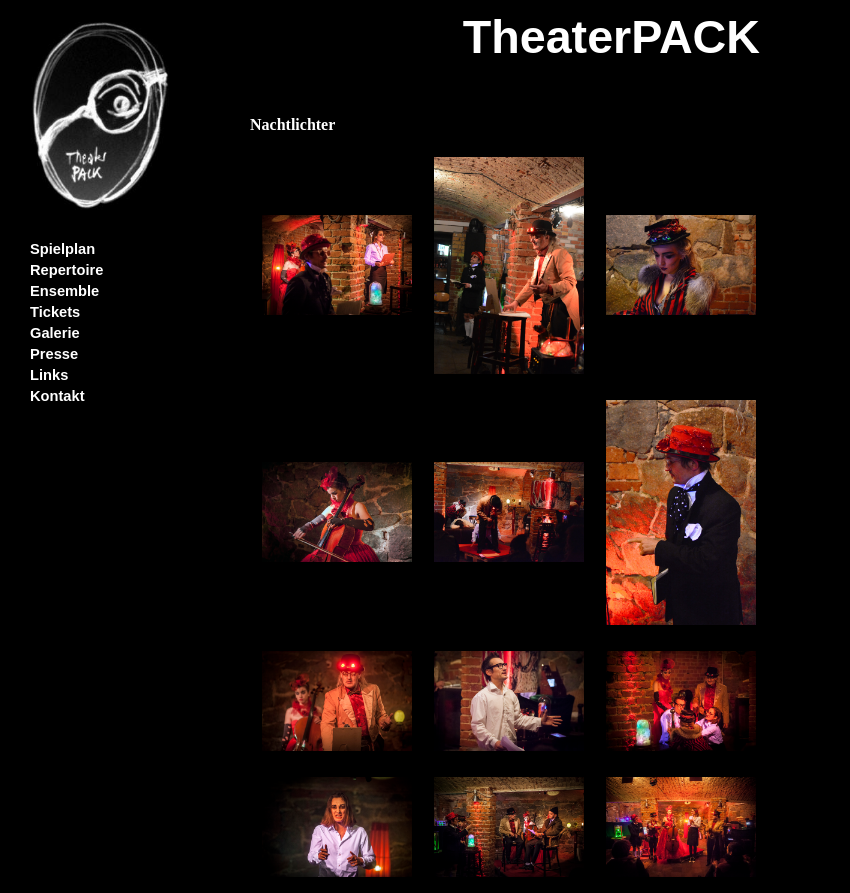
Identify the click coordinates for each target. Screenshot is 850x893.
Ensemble (64, 291)
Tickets (55, 312)
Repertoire (66, 270)
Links (49, 375)
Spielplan (62, 249)
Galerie (55, 333)
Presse (54, 354)
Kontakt (57, 396)
